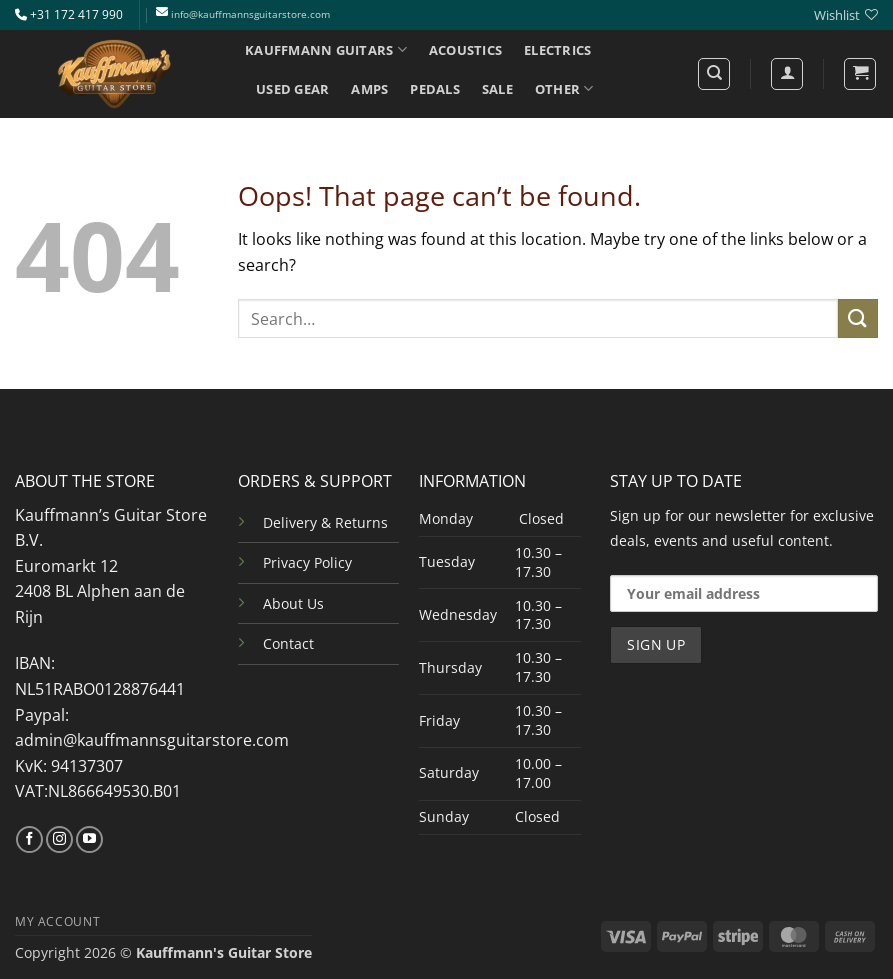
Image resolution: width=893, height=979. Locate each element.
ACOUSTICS (465, 50)
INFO (374, 127)
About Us (293, 603)
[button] (860, 74)
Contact (288, 643)
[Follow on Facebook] (29, 840)
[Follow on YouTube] (89, 840)
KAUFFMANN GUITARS (326, 49)
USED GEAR (292, 89)
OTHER (564, 88)
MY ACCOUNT (57, 921)
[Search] (714, 74)
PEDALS (435, 89)
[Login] (787, 74)
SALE (497, 89)
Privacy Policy (307, 562)
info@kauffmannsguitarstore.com (250, 14)
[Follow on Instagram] (59, 840)
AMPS (369, 89)
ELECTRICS (557, 50)
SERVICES (292, 127)
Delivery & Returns (325, 522)
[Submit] (858, 318)
